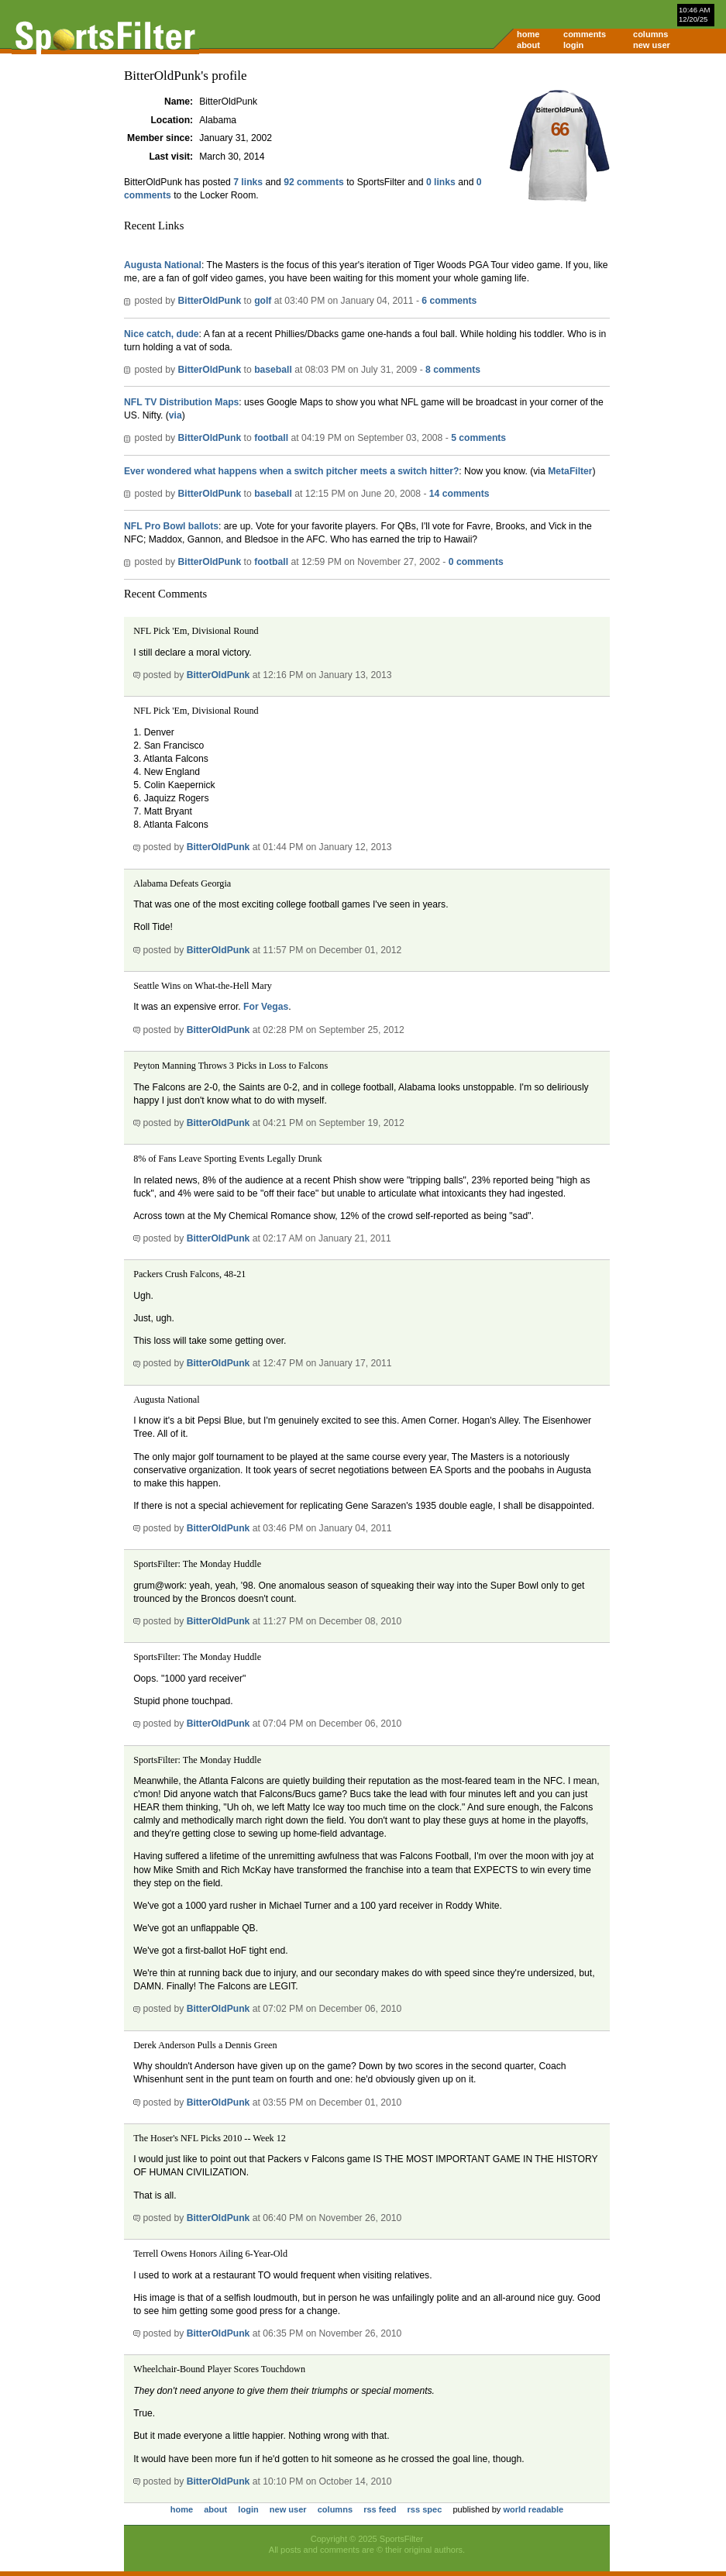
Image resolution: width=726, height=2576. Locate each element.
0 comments (476, 561)
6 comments (449, 300)
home (528, 34)
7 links (248, 182)
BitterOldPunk (209, 300)
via (175, 415)
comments (584, 34)
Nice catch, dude (161, 334)
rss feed (379, 2509)
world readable (533, 2509)
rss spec (425, 2509)
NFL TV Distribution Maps (181, 402)
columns (650, 34)
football (271, 437)
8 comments (452, 369)
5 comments (478, 437)
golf (262, 300)
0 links (441, 182)
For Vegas (265, 1006)
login (573, 45)
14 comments (459, 493)
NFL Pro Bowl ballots (171, 526)
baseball (273, 369)
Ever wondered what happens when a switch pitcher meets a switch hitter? (291, 471)
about (528, 45)
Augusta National (162, 265)
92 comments (314, 182)
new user (651, 45)
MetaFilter (570, 471)
